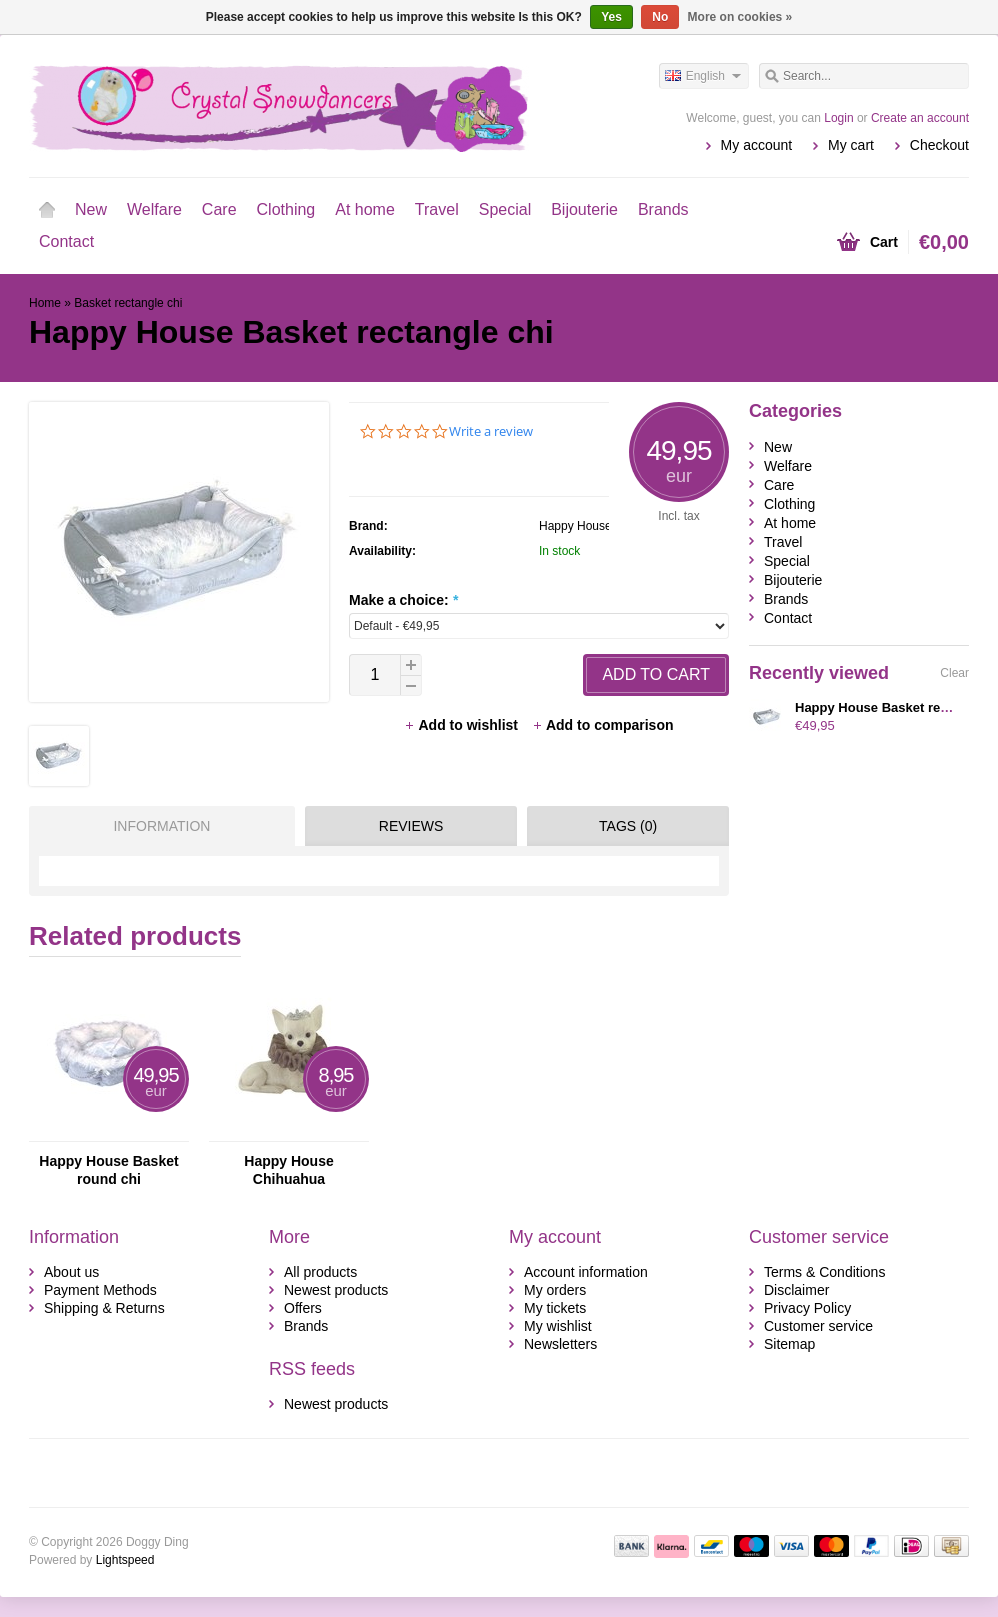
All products (320, 1272)
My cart (851, 145)
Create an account (920, 118)
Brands (663, 209)
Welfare (154, 209)
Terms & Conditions (824, 1272)
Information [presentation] (161, 826)
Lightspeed (125, 1560)
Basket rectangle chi (128, 303)
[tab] (157, 826)
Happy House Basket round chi (108, 1170)
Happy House (575, 526)
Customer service (818, 1326)
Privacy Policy (807, 1308)
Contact (66, 241)
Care (219, 209)
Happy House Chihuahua (288, 1170)
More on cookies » (740, 17)
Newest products (336, 1290)
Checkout (939, 145)
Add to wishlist (462, 725)
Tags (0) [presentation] (628, 826)
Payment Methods (100, 1290)
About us (71, 1272)
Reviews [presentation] (411, 826)
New (91, 209)
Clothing (286, 209)
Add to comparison (603, 725)
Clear (954, 673)
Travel (437, 209)
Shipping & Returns (104, 1308)
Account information (586, 1272)
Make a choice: (403, 600)
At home (365, 209)
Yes (611, 17)
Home (47, 210)
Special (505, 209)
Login (838, 118)
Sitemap (789, 1344)
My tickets (555, 1308)
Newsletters (560, 1344)
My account (757, 145)
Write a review (491, 431)
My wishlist (558, 1326)
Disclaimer (796, 1290)
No (660, 17)
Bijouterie (584, 209)
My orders (555, 1290)
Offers (303, 1308)
